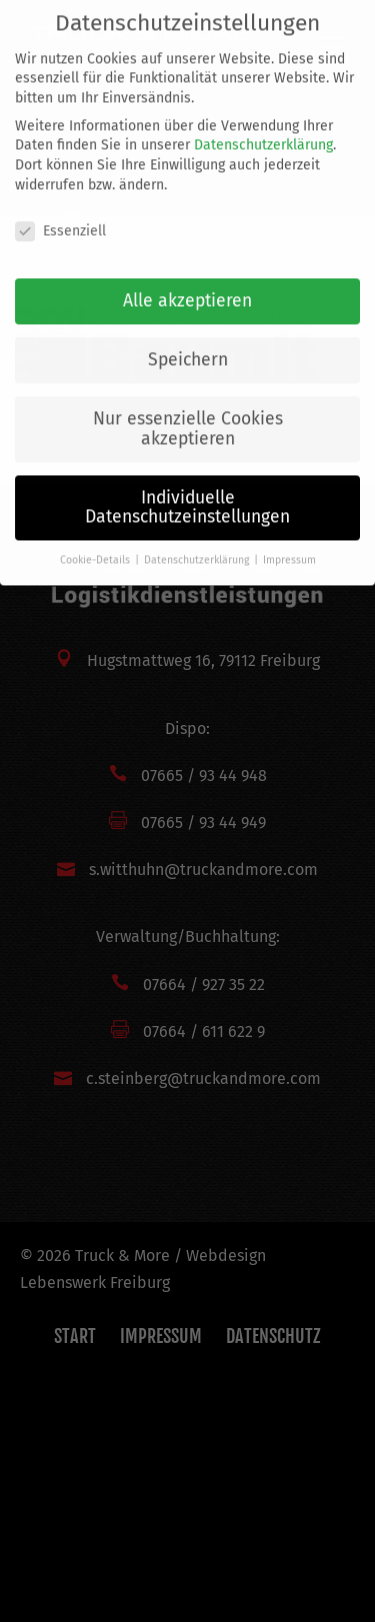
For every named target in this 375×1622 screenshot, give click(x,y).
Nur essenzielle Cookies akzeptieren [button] (188, 413)
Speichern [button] (188, 344)
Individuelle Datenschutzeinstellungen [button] (187, 492)
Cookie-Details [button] (96, 544)
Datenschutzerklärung (263, 129)
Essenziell (60, 214)
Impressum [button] (289, 544)
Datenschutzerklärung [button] (198, 544)
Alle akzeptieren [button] (187, 285)
